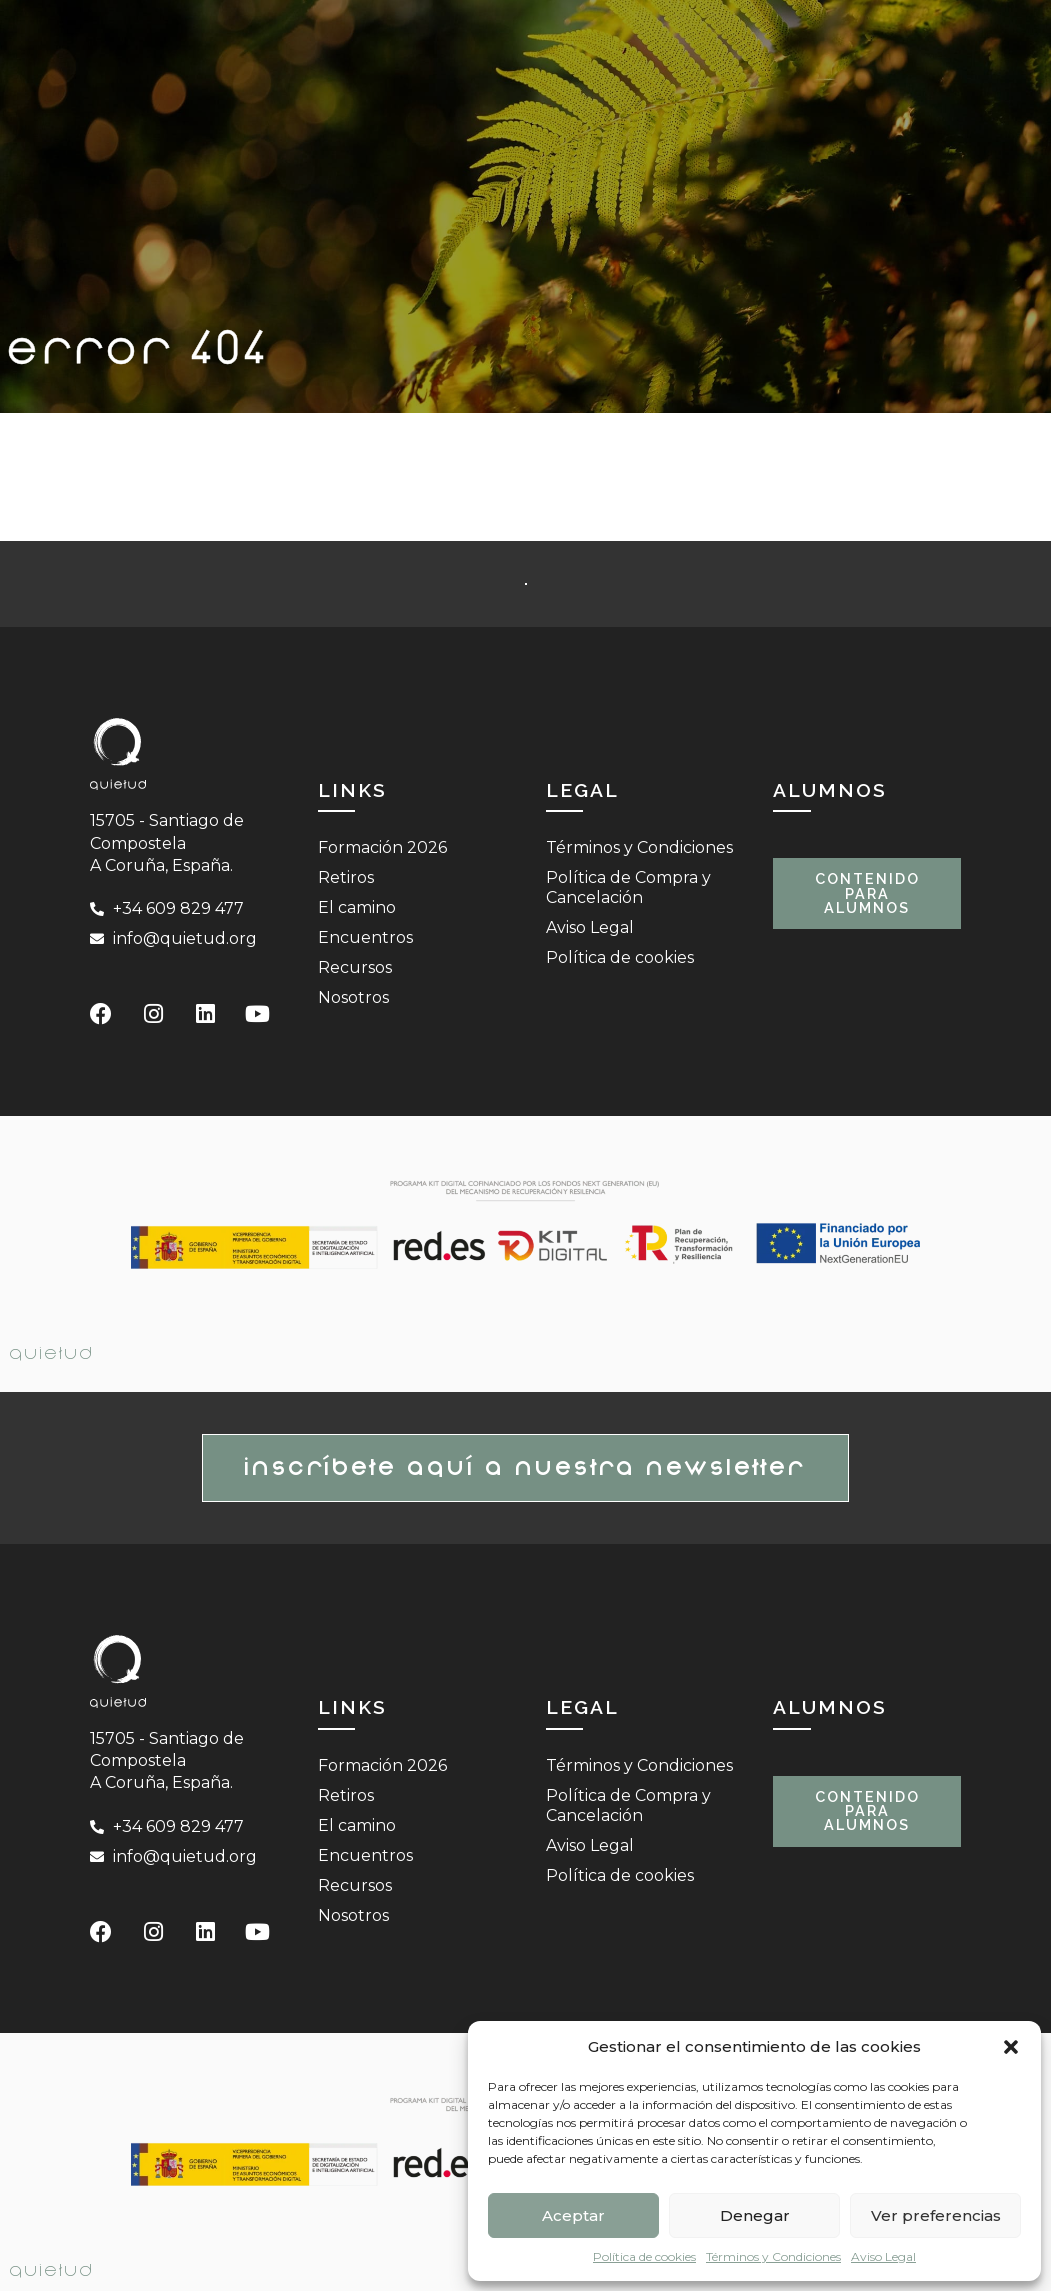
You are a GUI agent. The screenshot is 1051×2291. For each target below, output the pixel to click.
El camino (357, 907)
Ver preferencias (936, 2215)
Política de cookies (644, 2256)
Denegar (755, 2215)
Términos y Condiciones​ (773, 2256)
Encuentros (365, 937)
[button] (1011, 2047)
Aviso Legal (883, 2256)
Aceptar (573, 2215)
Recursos (355, 967)
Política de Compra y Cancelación (628, 887)
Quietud (52, 1353)
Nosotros (353, 997)
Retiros (346, 877)
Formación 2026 (382, 847)
